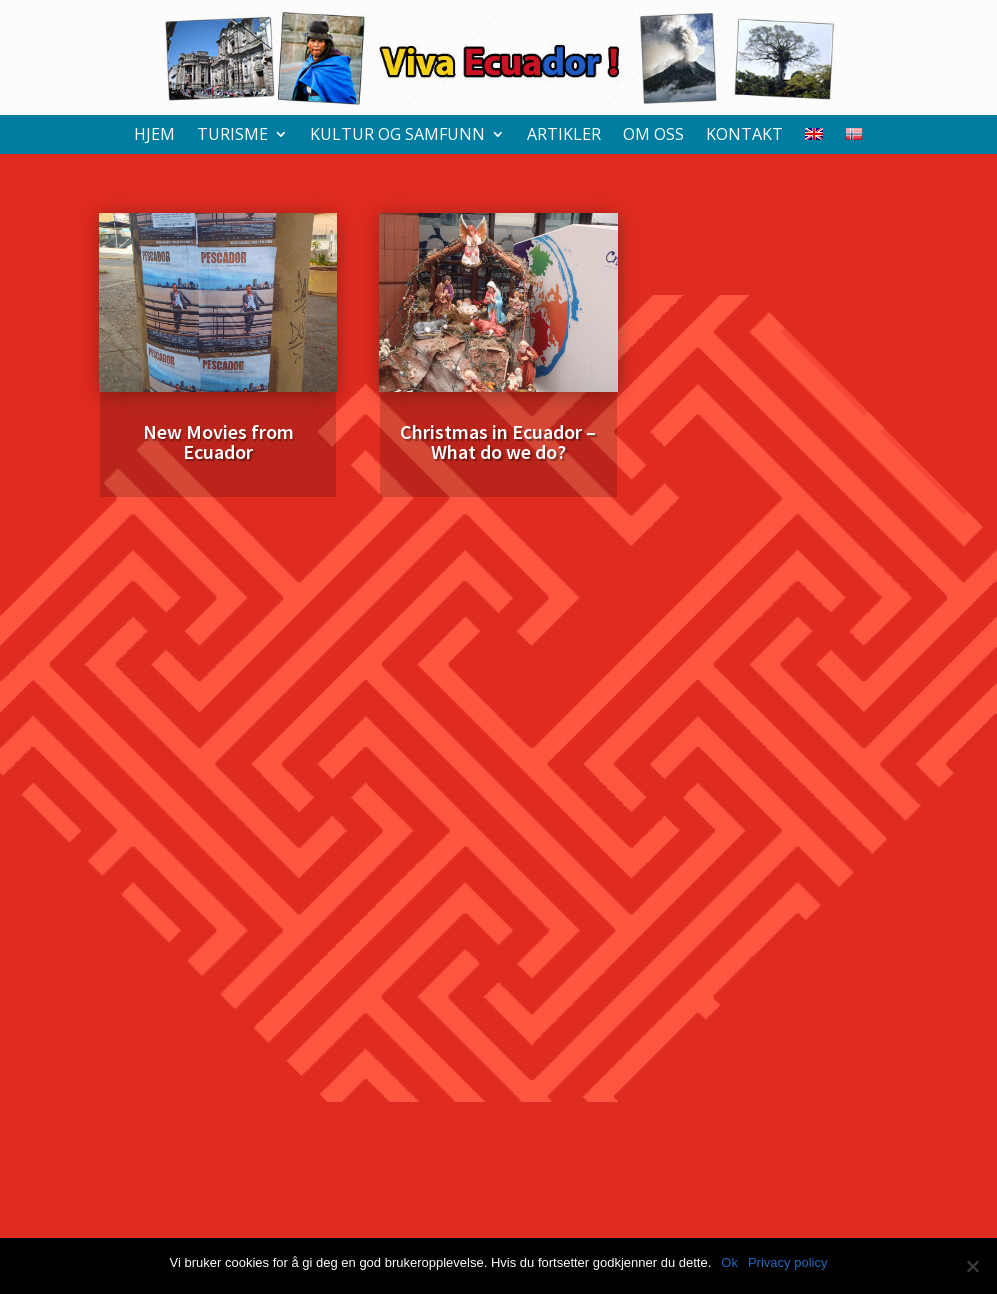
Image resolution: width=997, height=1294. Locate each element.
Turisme (232, 136)
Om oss (653, 136)
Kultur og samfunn (397, 136)
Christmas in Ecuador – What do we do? (498, 441)
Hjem (154, 136)
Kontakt (744, 136)
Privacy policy (787, 1262)
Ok (729, 1262)
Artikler (564, 136)
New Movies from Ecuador (218, 441)
